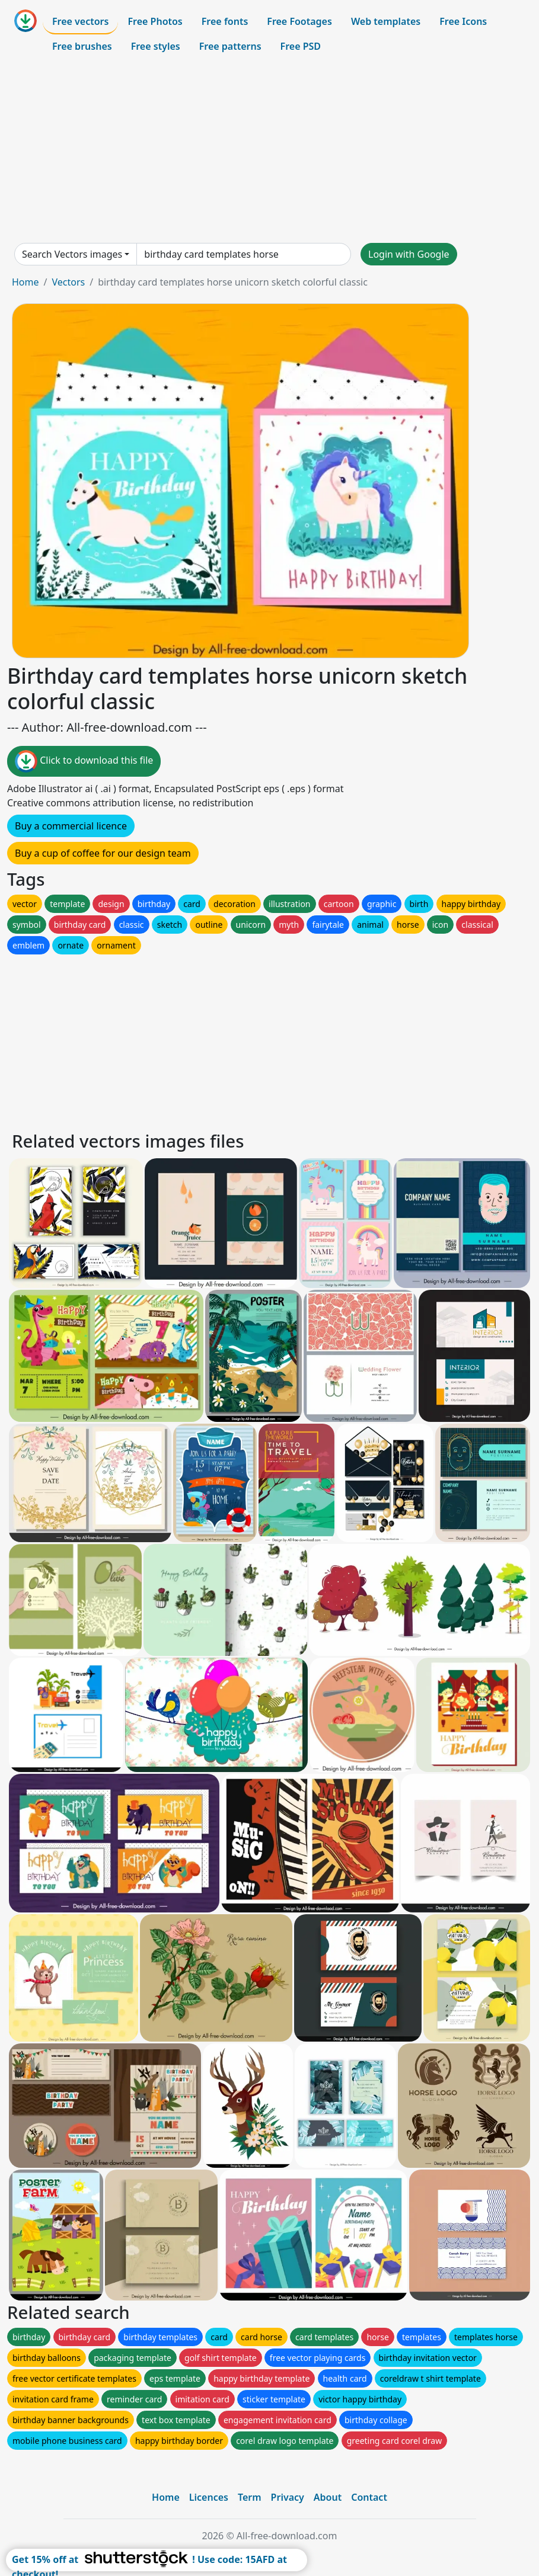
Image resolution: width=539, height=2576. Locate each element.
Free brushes (82, 46)
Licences (208, 2497)
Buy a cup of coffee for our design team (103, 853)
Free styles (155, 46)
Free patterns (230, 46)
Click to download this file (84, 761)
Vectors (68, 282)
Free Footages (299, 21)
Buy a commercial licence (71, 825)
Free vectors (80, 21)
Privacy (287, 2497)
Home (25, 282)
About (328, 2497)
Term (249, 2497)
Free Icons (463, 21)
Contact (369, 2497)
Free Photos (154, 21)
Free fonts (225, 21)
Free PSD (300, 46)
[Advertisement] (269, 150)
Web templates (385, 21)
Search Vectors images (72, 254)
